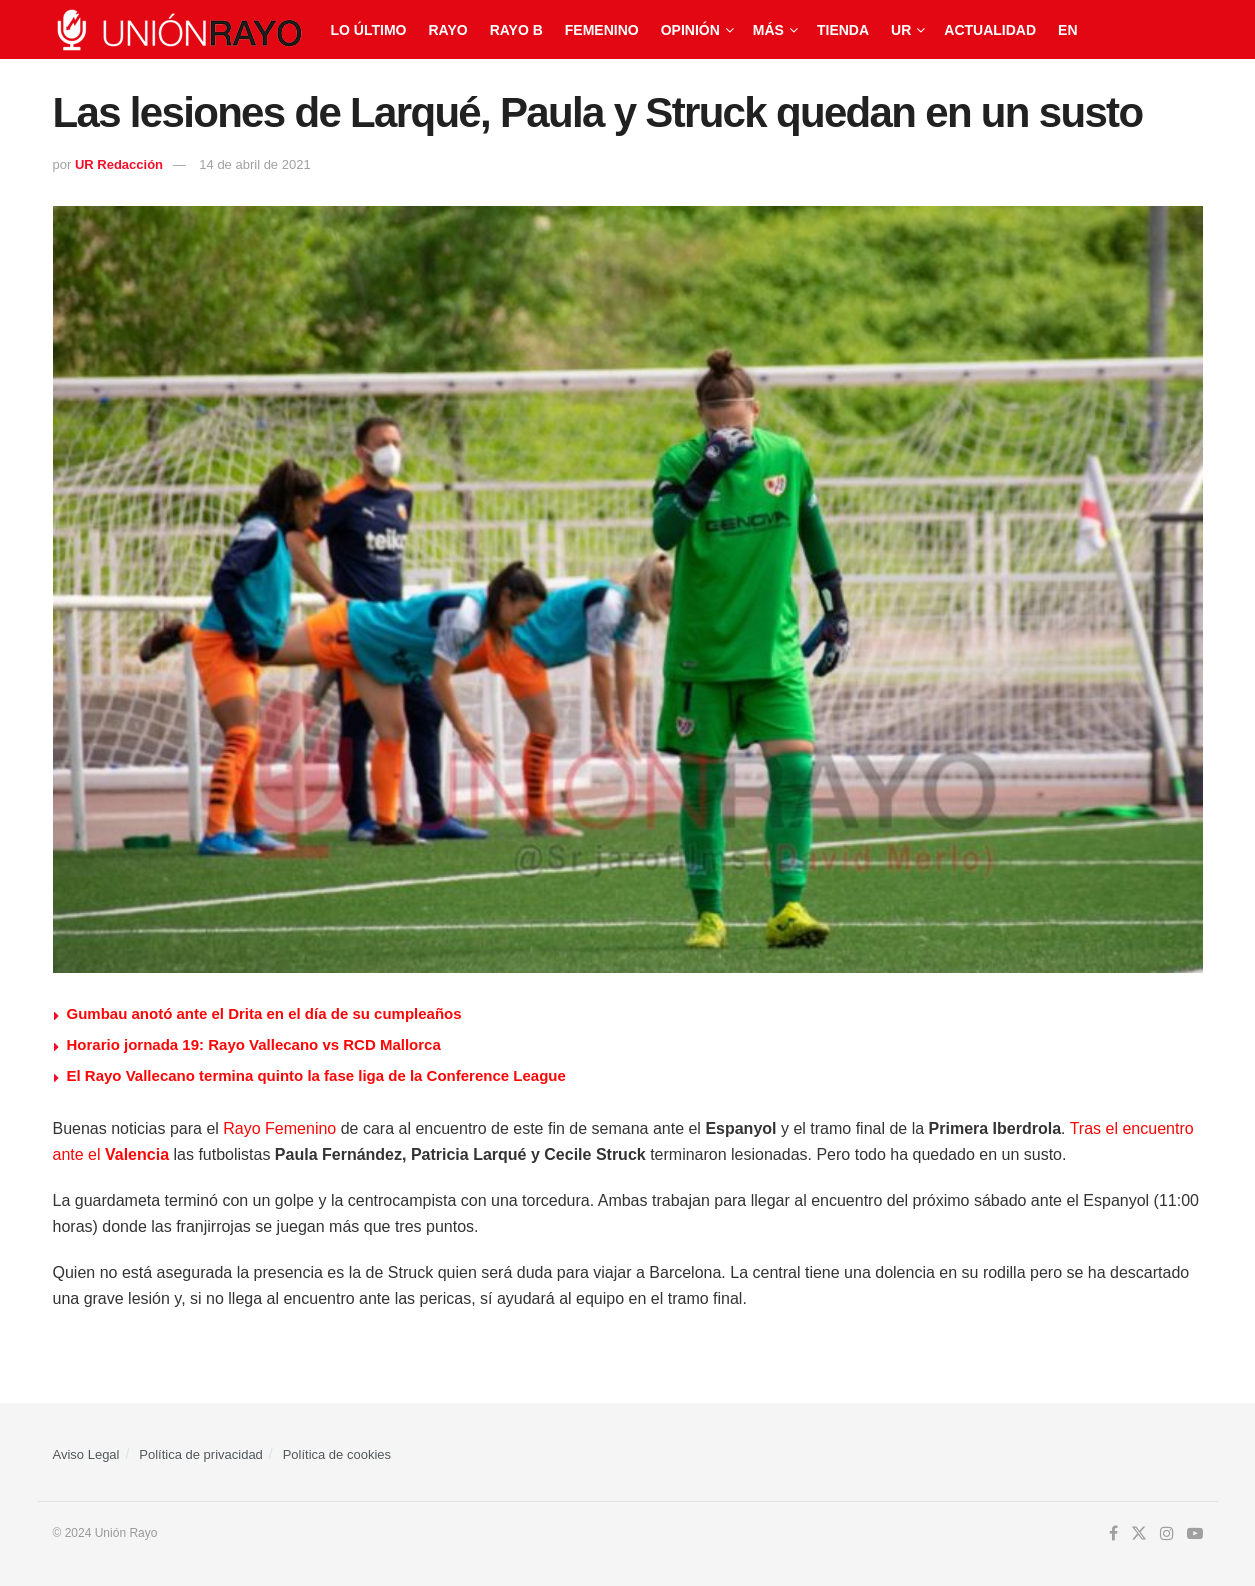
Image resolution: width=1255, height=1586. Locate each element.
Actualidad (990, 30)
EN (1067, 30)
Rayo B (516, 30)
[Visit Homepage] (178, 30)
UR (901, 30)
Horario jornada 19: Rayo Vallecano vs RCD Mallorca (254, 1044)
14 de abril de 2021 (254, 164)
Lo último (369, 30)
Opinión (690, 30)
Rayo (447, 30)
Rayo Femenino (279, 1128)
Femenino (602, 30)
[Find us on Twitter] (1139, 1534)
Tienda (843, 30)
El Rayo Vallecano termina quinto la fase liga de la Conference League (316, 1075)
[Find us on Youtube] (1195, 1534)
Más (768, 30)
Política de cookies (337, 1454)
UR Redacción (119, 164)
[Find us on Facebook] (1113, 1534)
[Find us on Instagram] (1167, 1534)
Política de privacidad (201, 1454)
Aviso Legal (86, 1454)
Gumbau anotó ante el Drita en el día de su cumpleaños (264, 1013)
